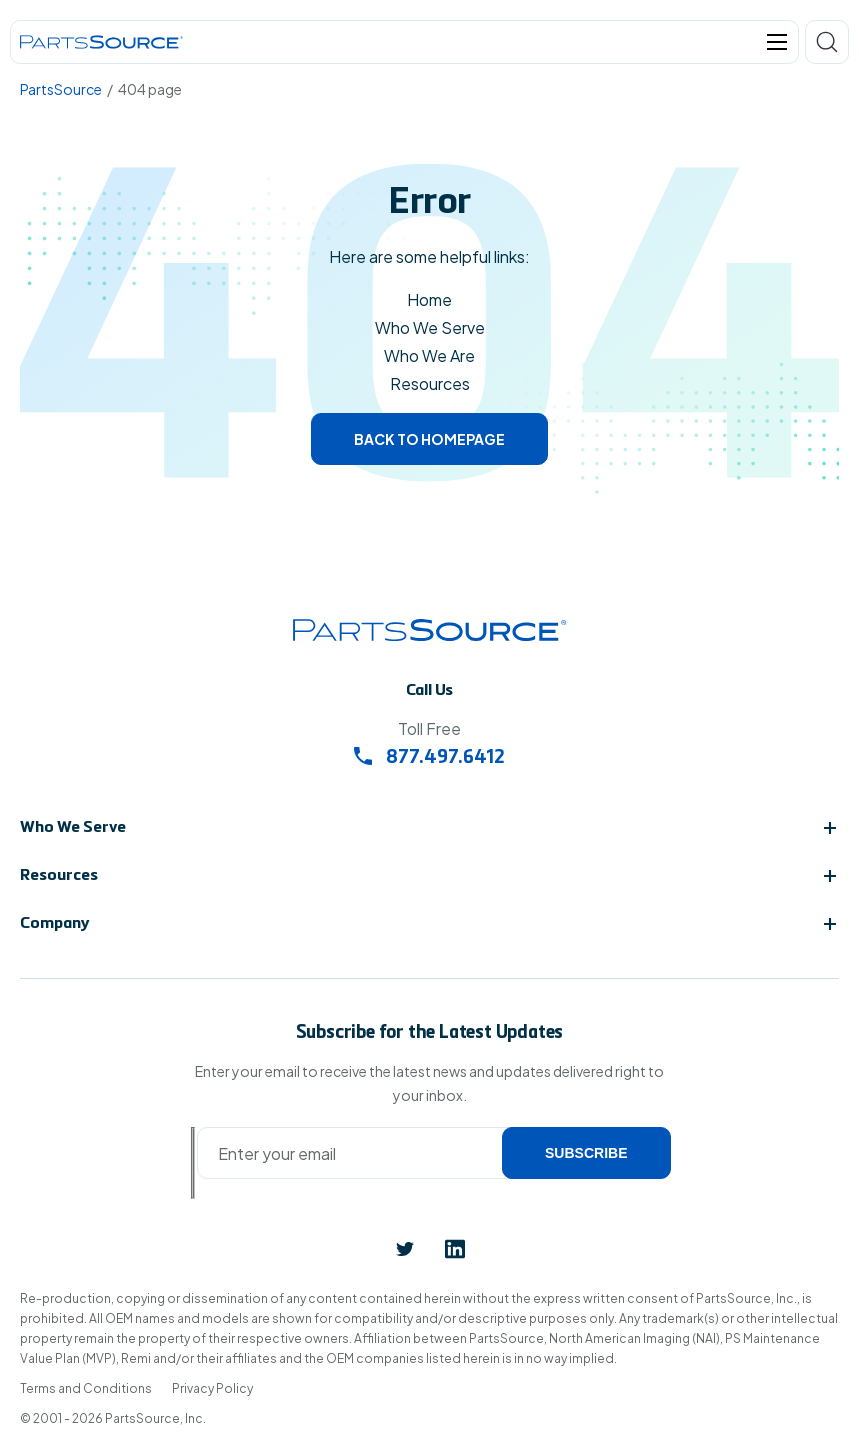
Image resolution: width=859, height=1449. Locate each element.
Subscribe (586, 1153)
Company (55, 924)
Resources (430, 383)
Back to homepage (429, 439)
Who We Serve (430, 327)
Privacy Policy (212, 1388)
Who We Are (429, 355)
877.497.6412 (429, 758)
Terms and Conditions (86, 1388)
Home (429, 299)
